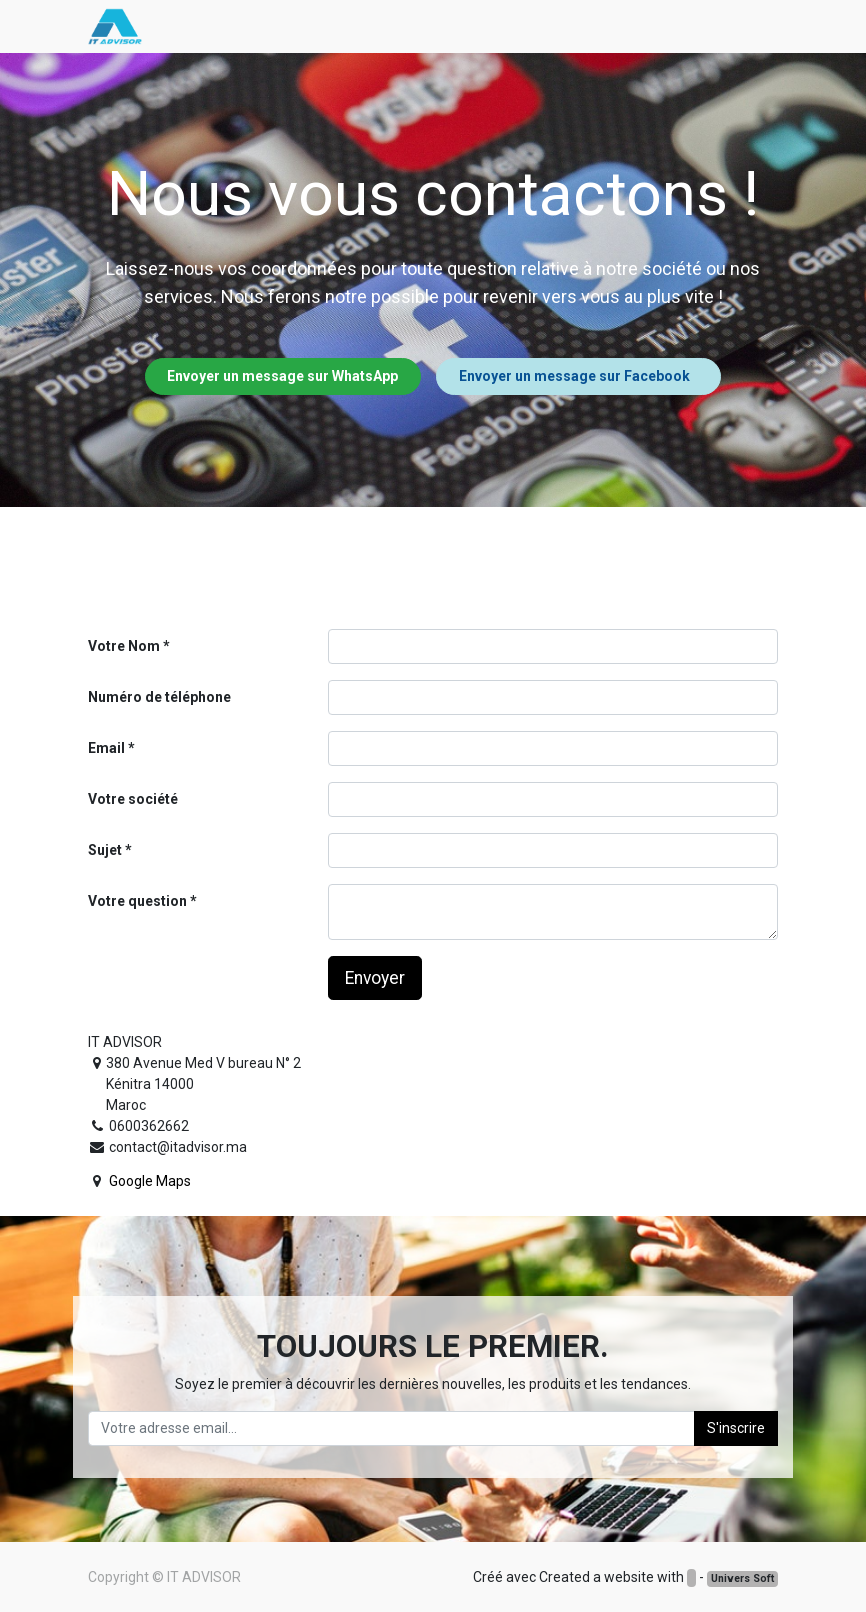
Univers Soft (742, 1578)
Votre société (133, 799)
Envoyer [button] (375, 978)
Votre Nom (124, 646)
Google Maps (150, 1181)
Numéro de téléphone (159, 697)
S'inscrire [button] (736, 1428)
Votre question (137, 901)
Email (106, 748)
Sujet (105, 850)
